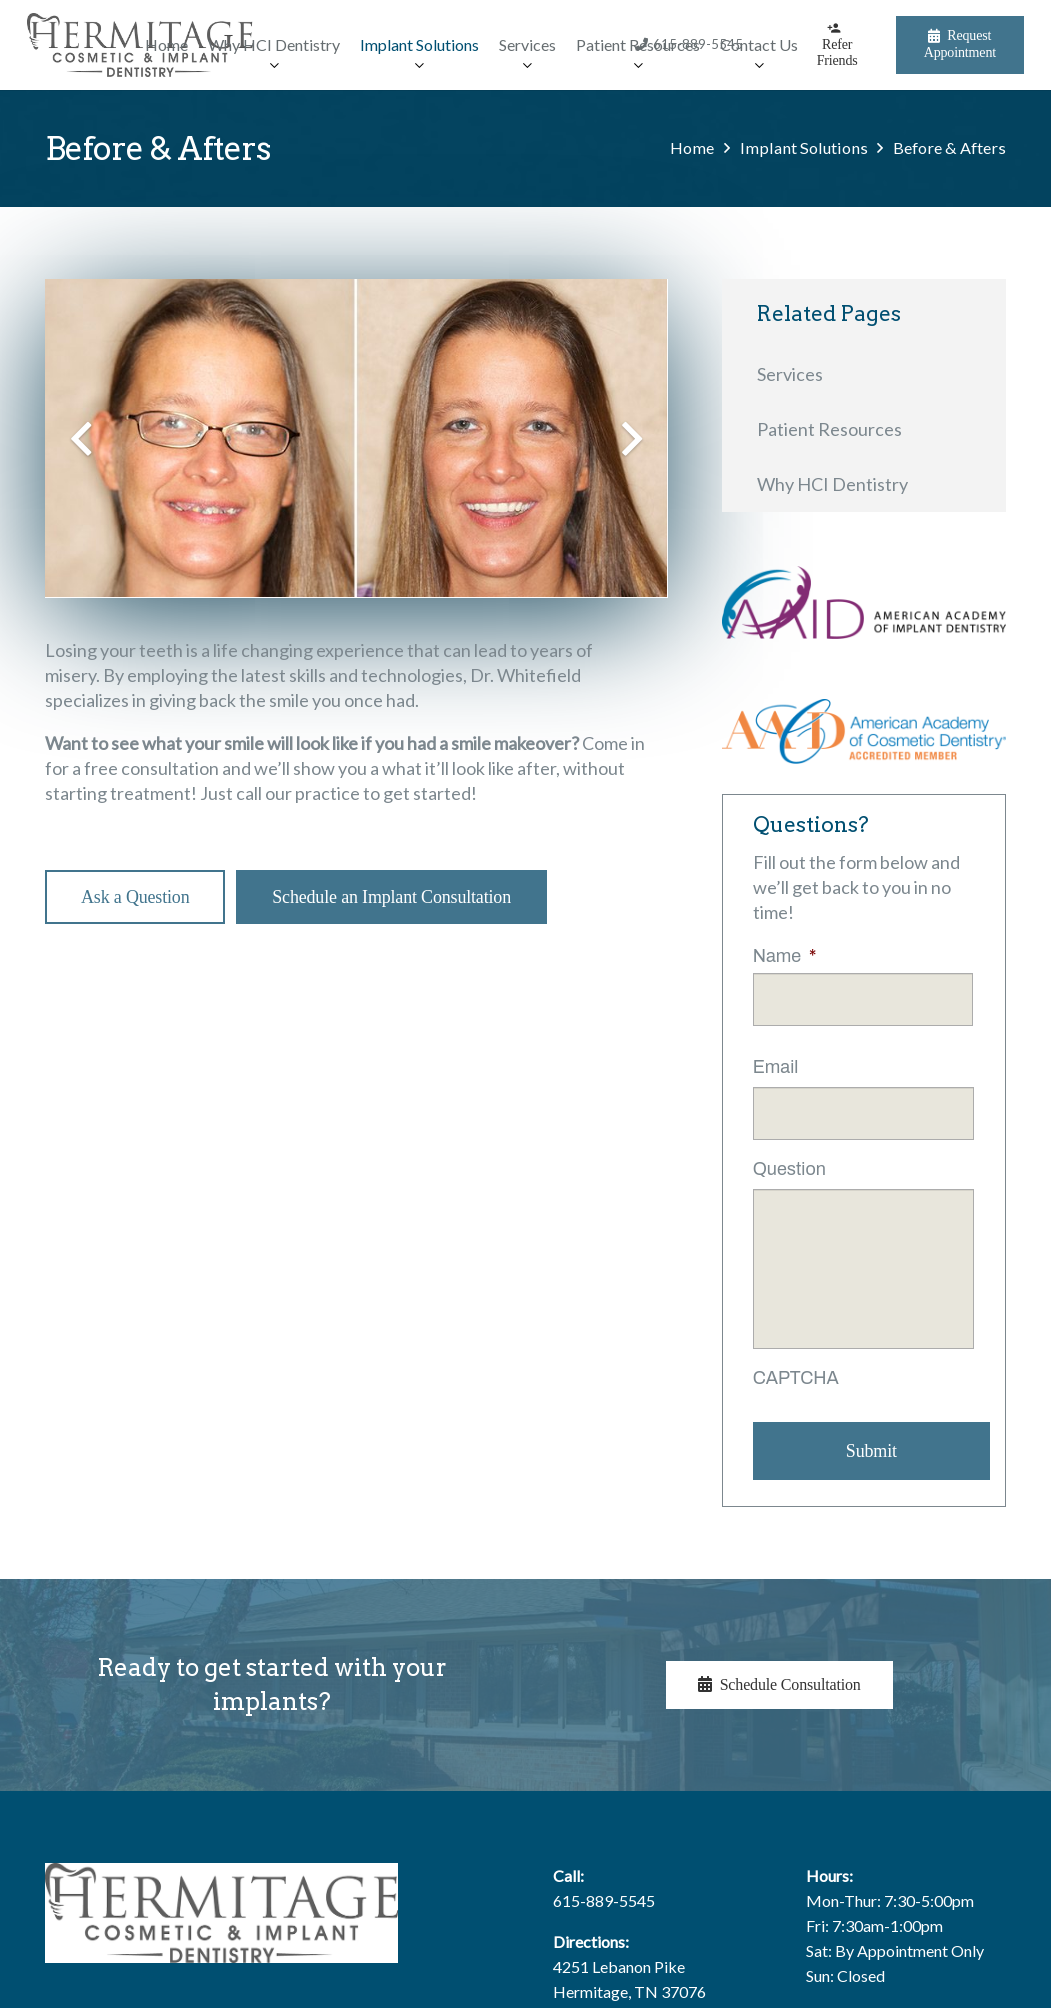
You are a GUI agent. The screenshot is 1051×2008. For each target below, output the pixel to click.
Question (789, 1169)
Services (790, 374)
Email (776, 1067)
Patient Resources (829, 429)
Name (785, 956)
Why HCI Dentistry (832, 484)
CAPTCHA (796, 1378)
